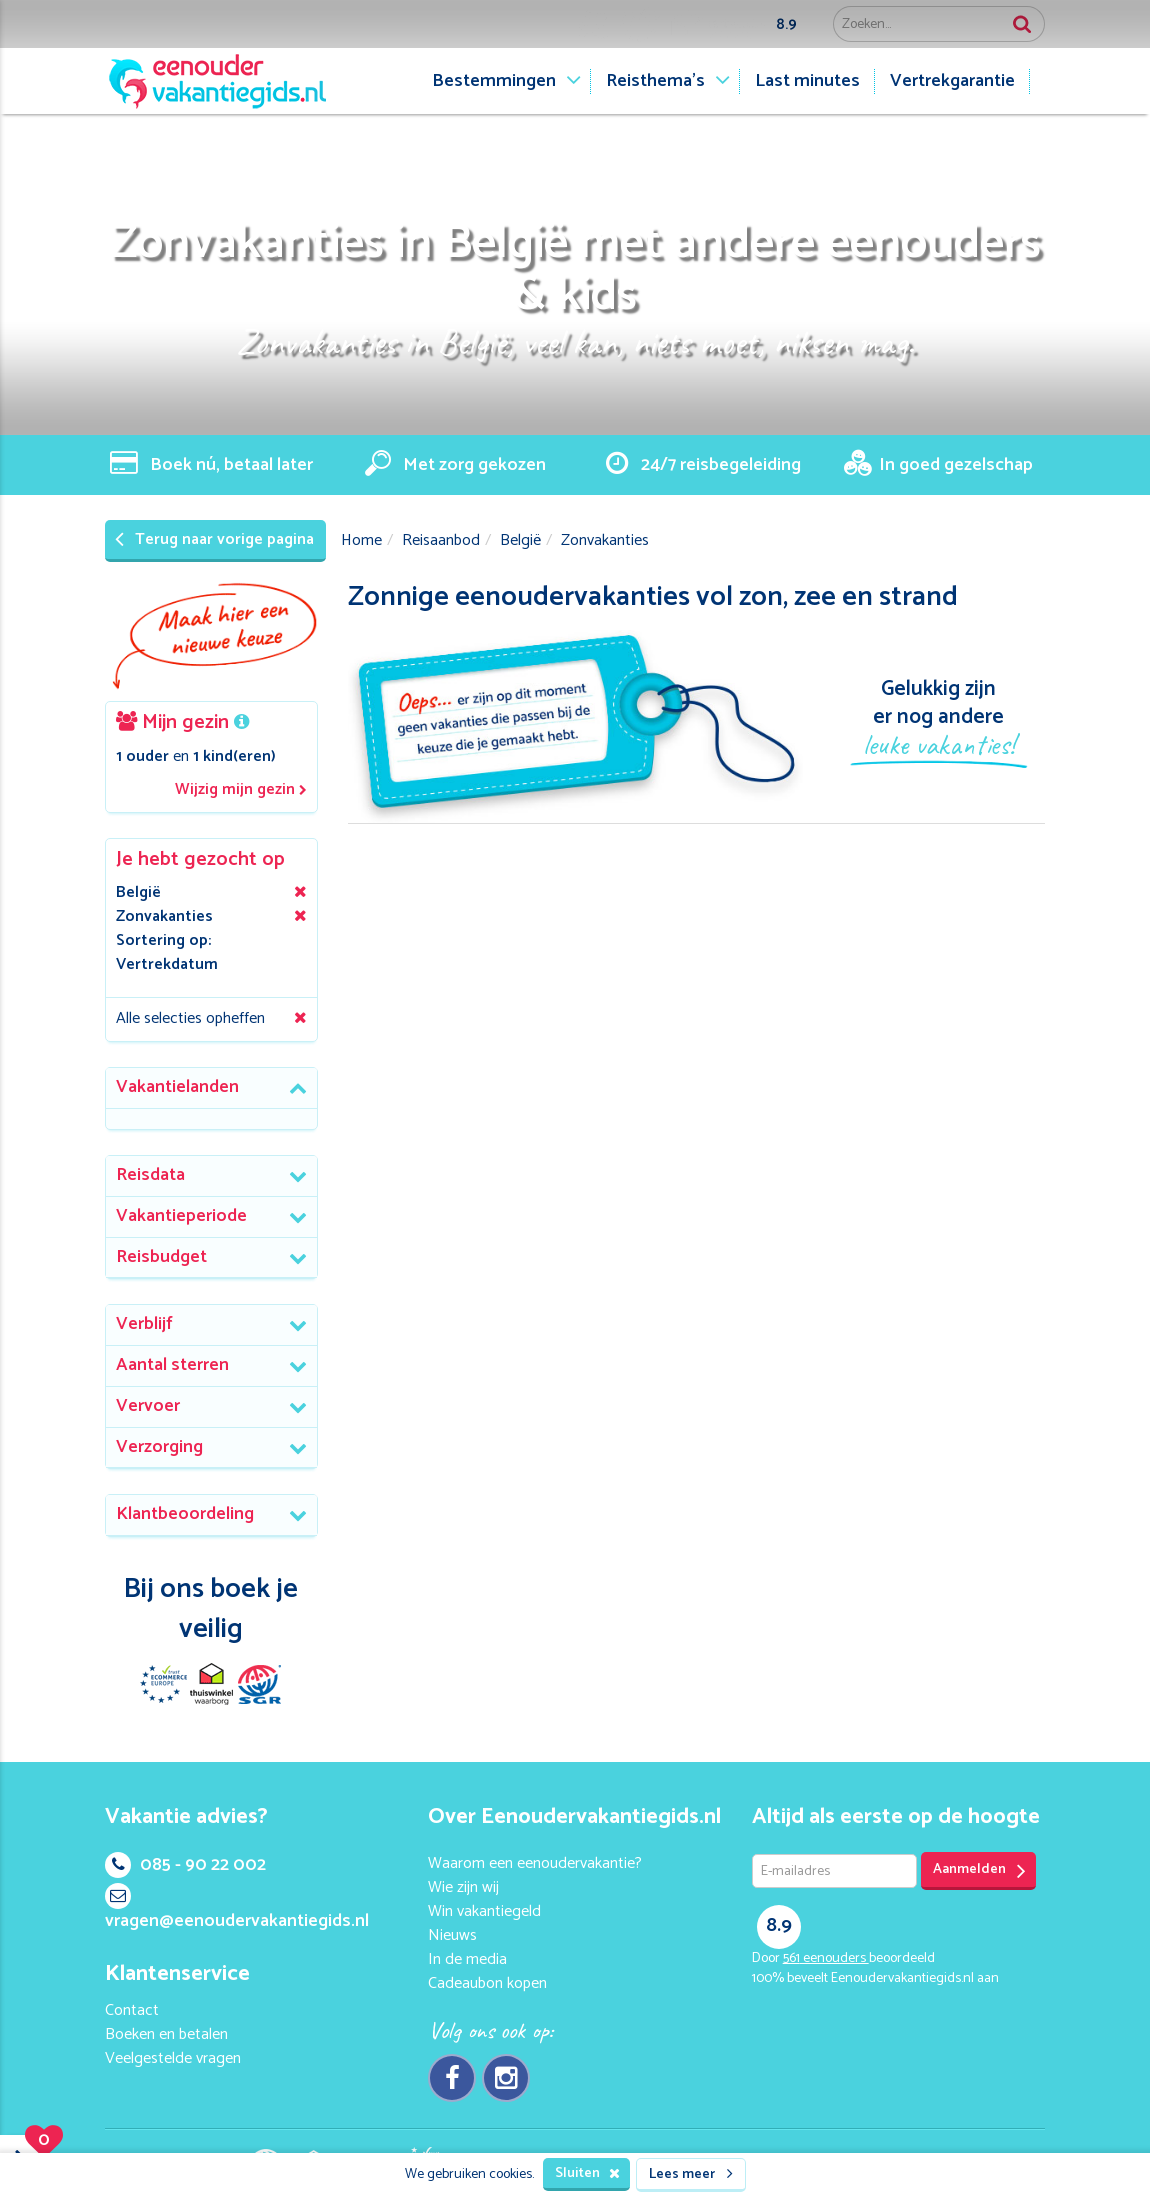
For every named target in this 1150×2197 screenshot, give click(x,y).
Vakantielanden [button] (177, 1087)
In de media (467, 1959)
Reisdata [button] (150, 1175)
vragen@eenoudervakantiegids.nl (237, 1909)
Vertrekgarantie (952, 81)
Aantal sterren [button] (172, 1365)
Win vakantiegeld (484, 1911)
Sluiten (587, 2173)
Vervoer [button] (148, 1406)
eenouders (826, 1958)
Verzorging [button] (159, 1447)
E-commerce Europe (163, 1684)
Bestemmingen (494, 81)
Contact (132, 2010)
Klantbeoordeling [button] (185, 1514)
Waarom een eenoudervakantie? (535, 1863)
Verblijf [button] (144, 1324)
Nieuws (452, 1935)
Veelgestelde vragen (173, 2058)
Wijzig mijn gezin (241, 790)
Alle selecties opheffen (190, 1018)
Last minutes (807, 81)
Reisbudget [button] (161, 1257)
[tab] (211, 1088)
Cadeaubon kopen (487, 1983)
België (520, 540)
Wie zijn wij (463, 1887)
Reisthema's (655, 81)
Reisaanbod (441, 540)
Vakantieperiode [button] (181, 1216)
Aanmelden (979, 1870)
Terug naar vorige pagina (214, 539)
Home (361, 540)
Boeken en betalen (166, 2034)
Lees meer (691, 2174)
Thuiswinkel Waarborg (211, 1684)
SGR (259, 1684)
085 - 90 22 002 (185, 1865)
